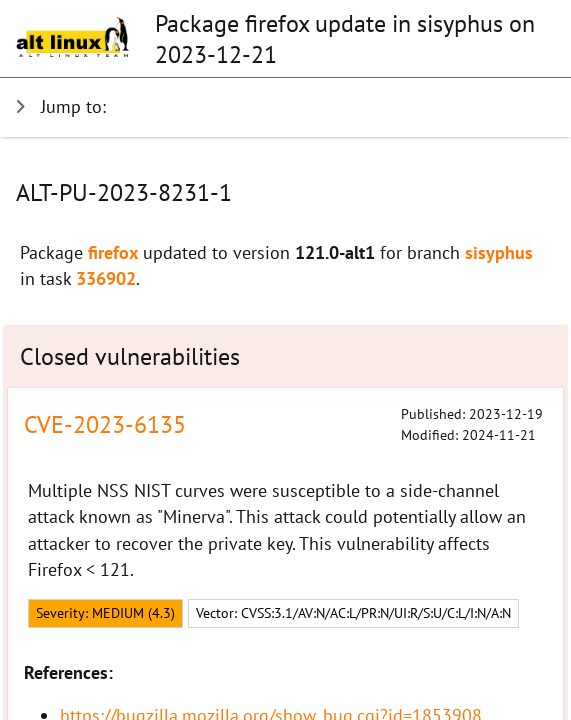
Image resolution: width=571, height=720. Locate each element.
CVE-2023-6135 (105, 424)
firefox (113, 252)
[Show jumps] (277, 107)
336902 (106, 278)
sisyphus (499, 252)
